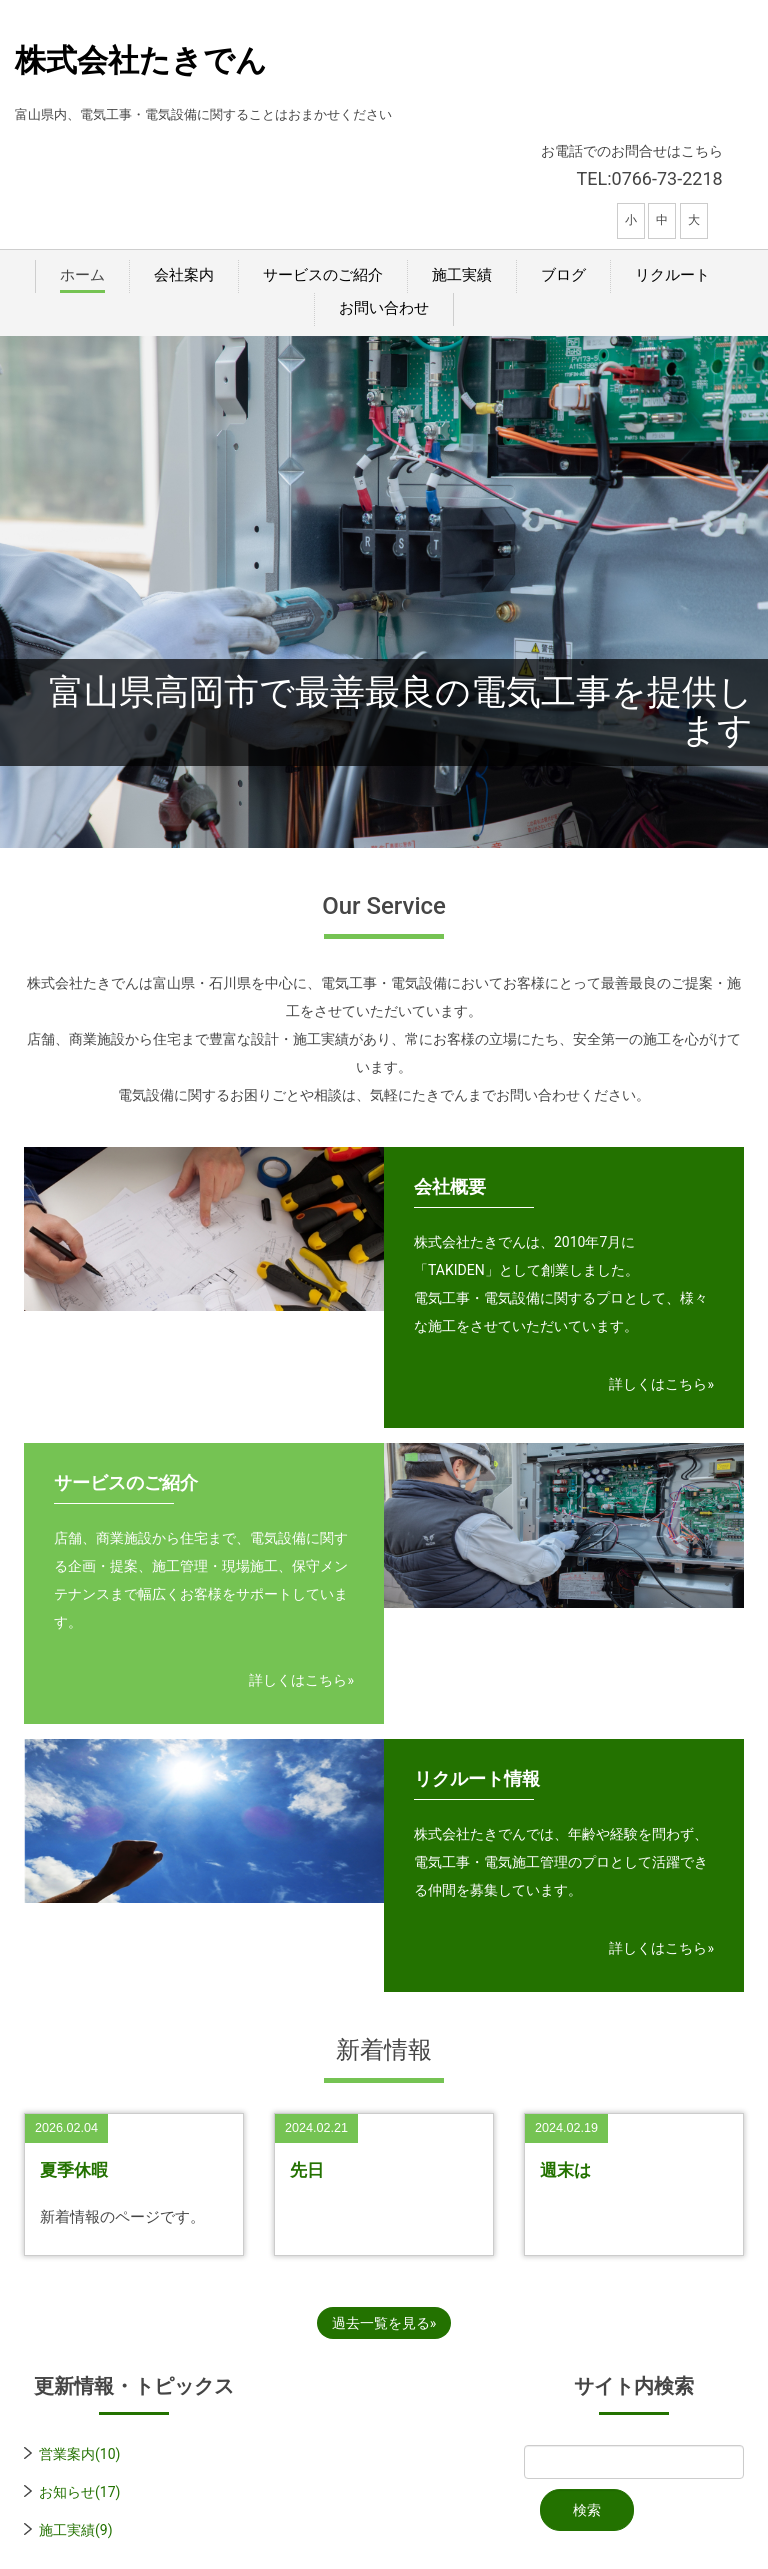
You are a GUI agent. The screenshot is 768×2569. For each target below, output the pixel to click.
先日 (307, 2170)
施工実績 (462, 275)
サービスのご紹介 (323, 275)
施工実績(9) (76, 2530)
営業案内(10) (79, 2454)
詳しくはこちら (658, 1384)
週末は (565, 2170)
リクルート (672, 275)
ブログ (563, 275)
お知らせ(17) (79, 2492)
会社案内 (184, 275)
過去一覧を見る (381, 2323)
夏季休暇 (74, 2170)
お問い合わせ (384, 308)
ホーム (82, 275)
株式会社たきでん (141, 60)
